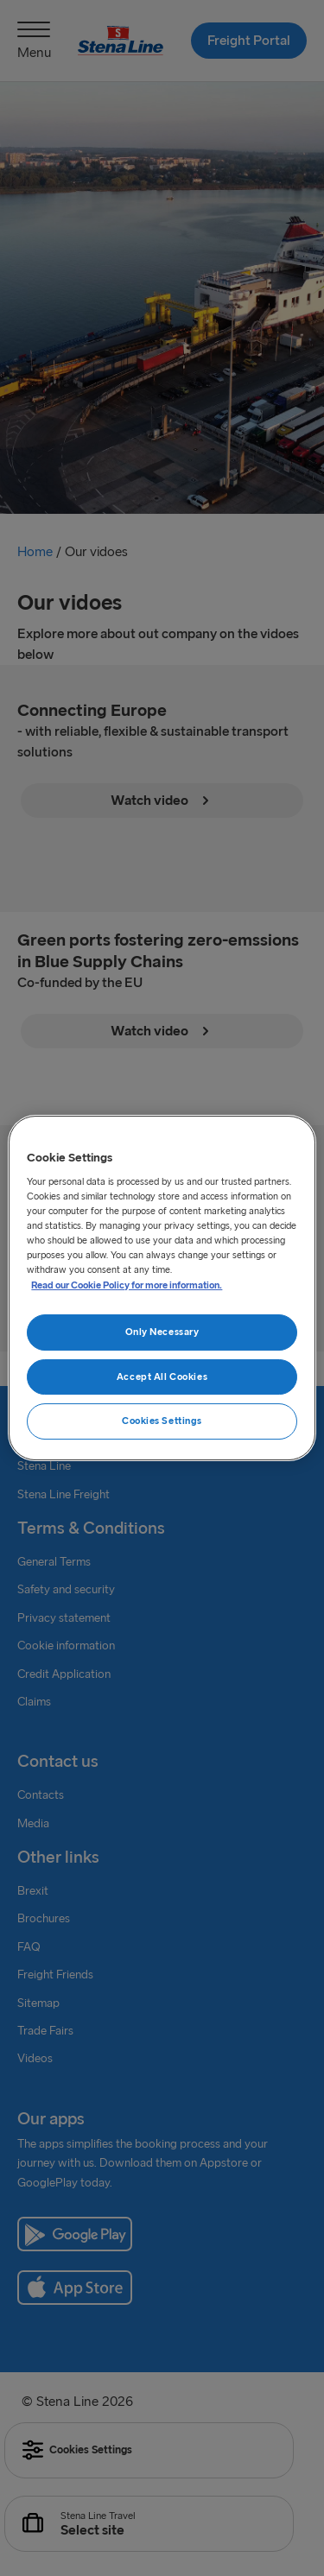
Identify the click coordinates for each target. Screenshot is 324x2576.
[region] (161, 1288)
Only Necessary (162, 1332)
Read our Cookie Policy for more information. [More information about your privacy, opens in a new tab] (126, 1285)
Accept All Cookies (162, 1376)
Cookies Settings (162, 1421)
